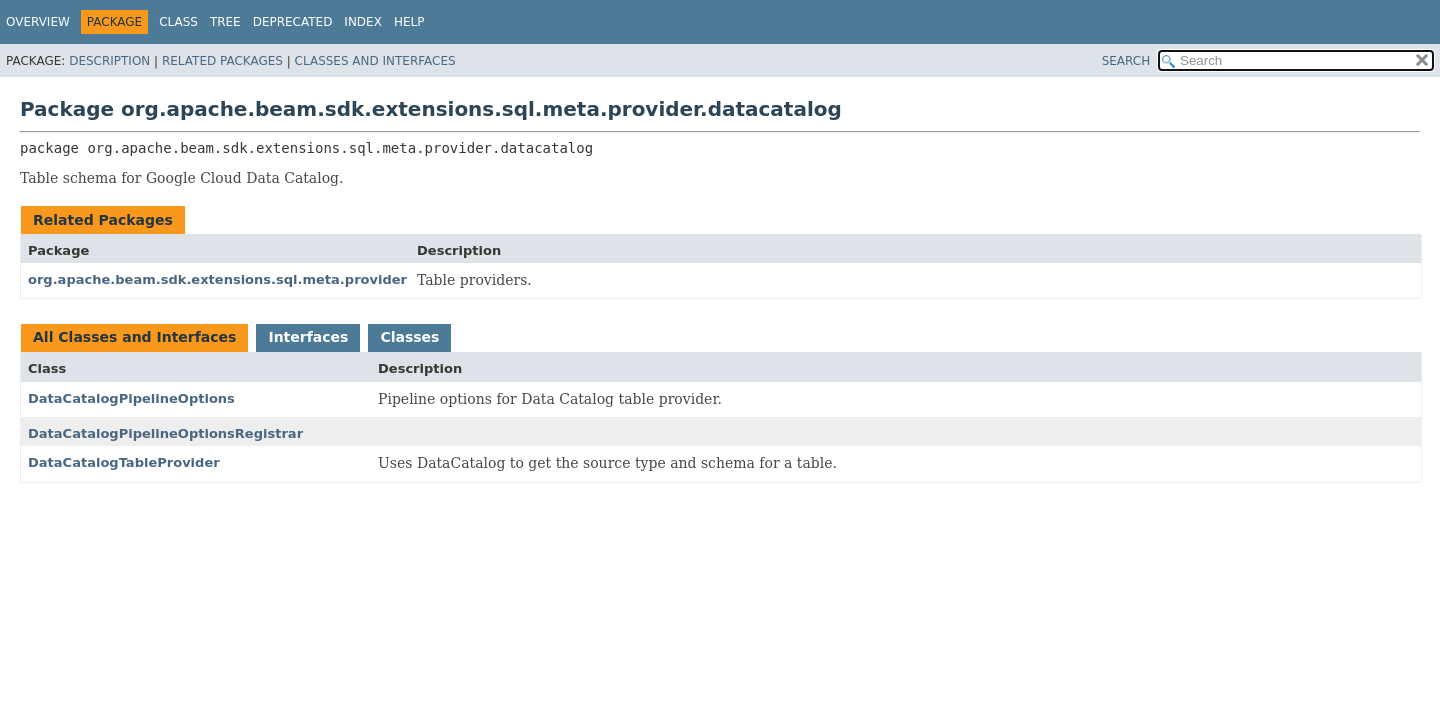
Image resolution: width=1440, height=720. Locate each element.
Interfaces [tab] (308, 337)
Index (363, 22)
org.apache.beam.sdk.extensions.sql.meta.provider (217, 279)
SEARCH (1126, 61)
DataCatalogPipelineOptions (131, 398)
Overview (38, 22)
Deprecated (293, 22)
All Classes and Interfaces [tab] (134, 337)
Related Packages (222, 61)
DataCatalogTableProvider (124, 462)
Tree (225, 22)
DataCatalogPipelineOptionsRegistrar (165, 433)
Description (109, 61)
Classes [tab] (409, 337)
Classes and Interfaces (375, 61)
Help (409, 22)
